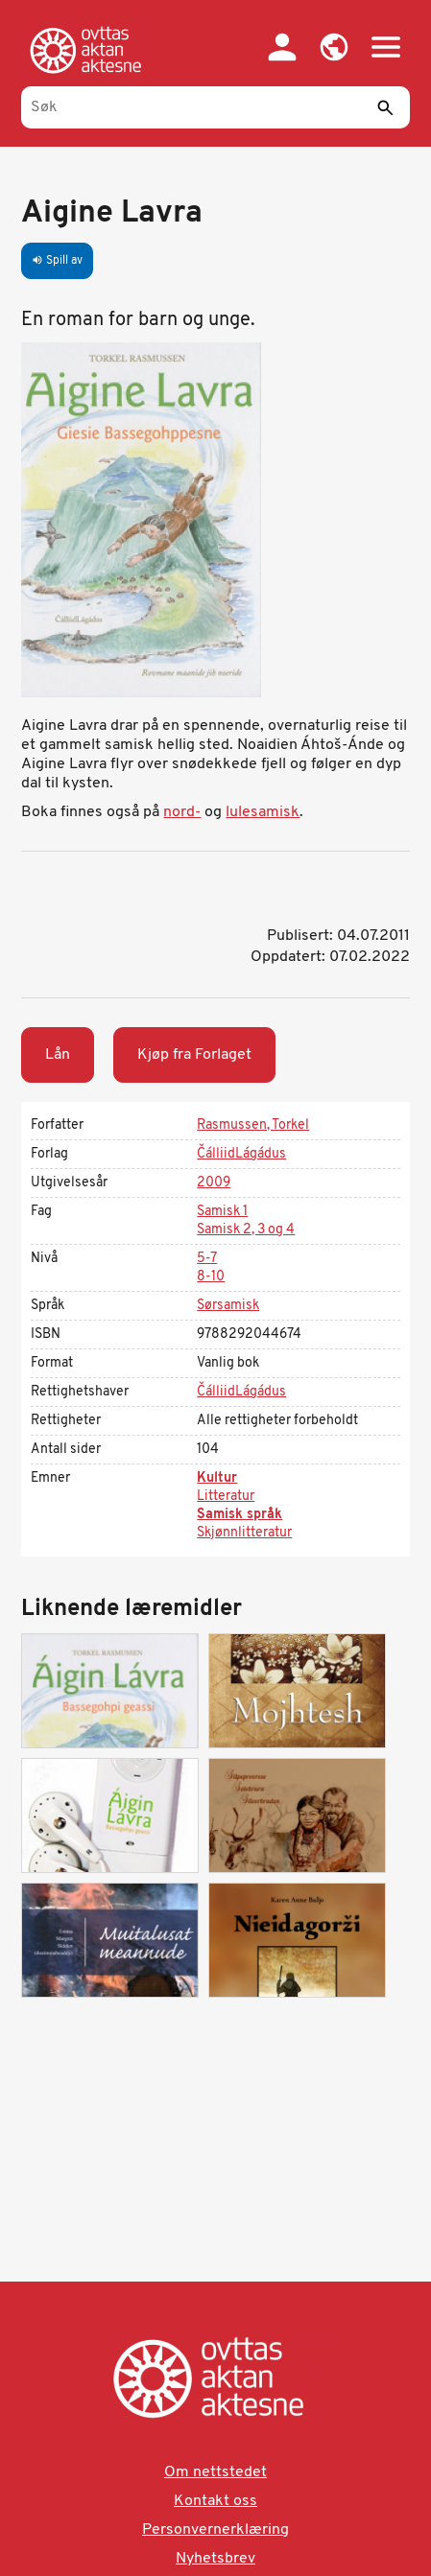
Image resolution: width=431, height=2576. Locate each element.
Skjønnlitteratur (244, 1533)
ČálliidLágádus (241, 1154)
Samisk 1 (222, 1212)
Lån (57, 1055)
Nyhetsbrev (215, 2558)
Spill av (57, 261)
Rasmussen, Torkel (253, 1125)
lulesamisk (262, 812)
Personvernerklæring (215, 2530)
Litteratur (225, 1496)
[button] (334, 47)
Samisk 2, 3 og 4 (246, 1230)
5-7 (207, 1259)
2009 (213, 1183)
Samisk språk (239, 1515)
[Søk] (215, 107)
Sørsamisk (228, 1306)
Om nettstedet (215, 2472)
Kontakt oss (215, 2501)
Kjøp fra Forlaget (194, 1055)
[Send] (385, 107)
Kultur (217, 1478)
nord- (182, 812)
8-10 (211, 1277)
